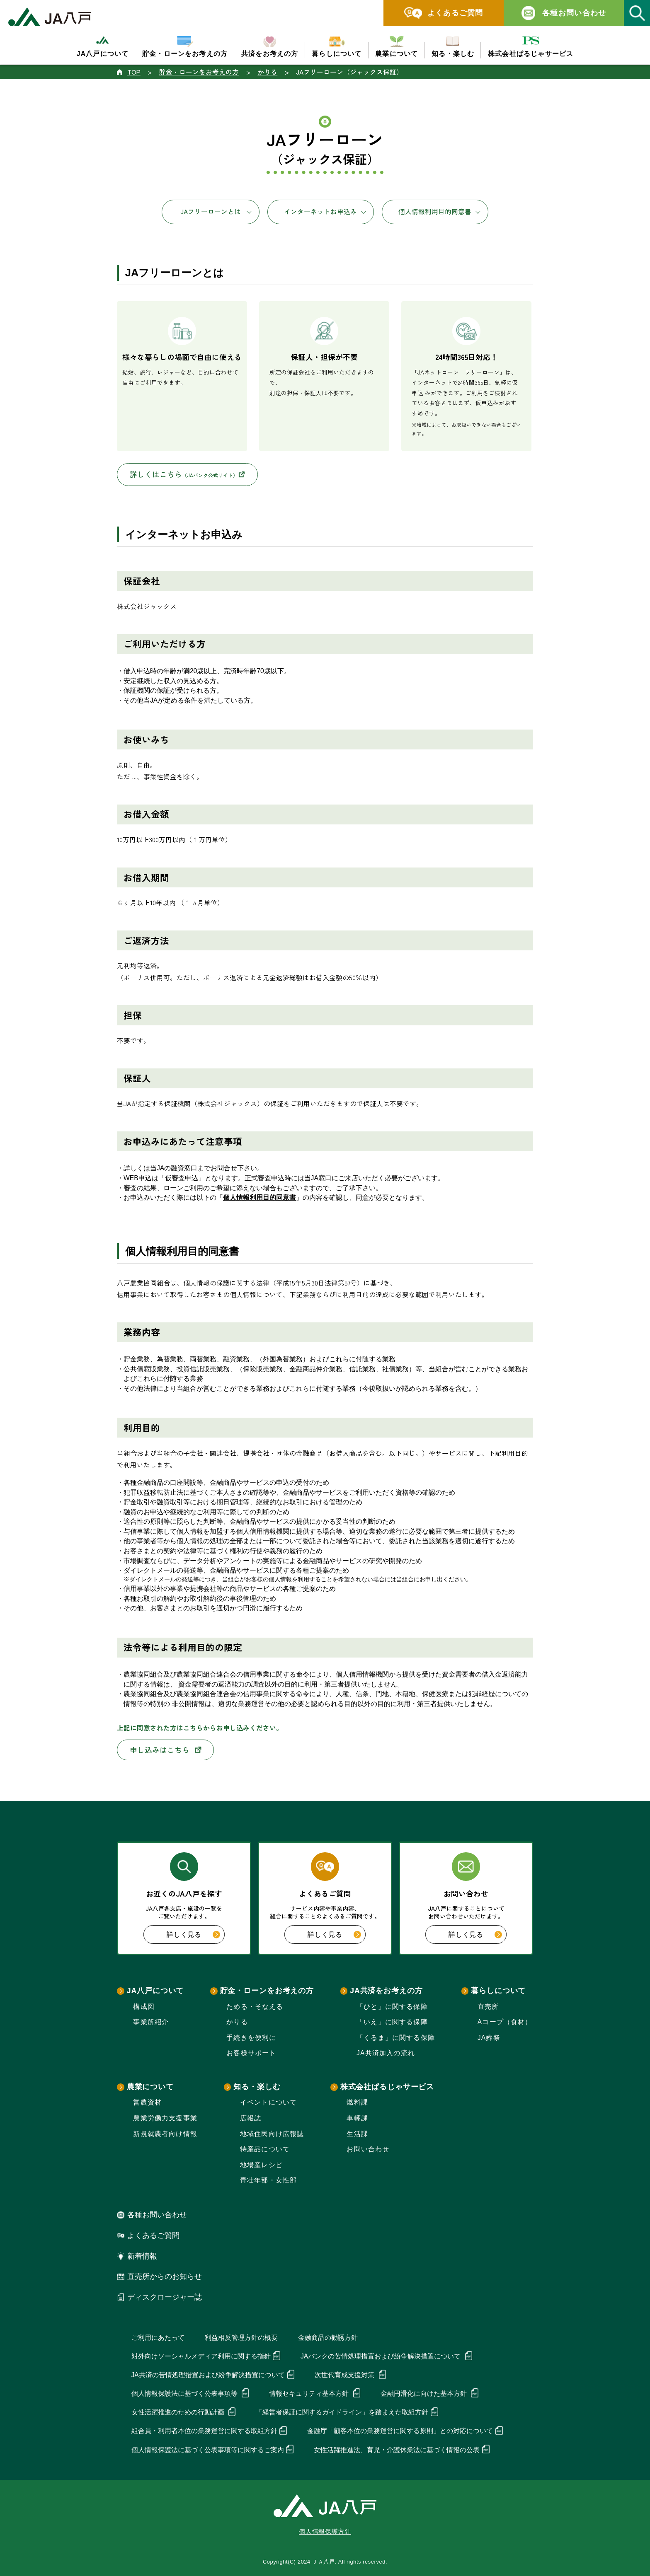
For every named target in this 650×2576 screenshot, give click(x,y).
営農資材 (147, 2102)
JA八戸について (155, 1991)
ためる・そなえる (254, 2006)
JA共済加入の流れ (386, 2052)
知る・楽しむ (256, 2087)
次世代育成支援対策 (345, 2374)
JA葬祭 (489, 2037)
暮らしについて (498, 1991)
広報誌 (251, 2118)
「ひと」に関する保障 (392, 2006)
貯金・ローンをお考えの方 (267, 1991)
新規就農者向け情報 (165, 2133)
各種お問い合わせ (157, 2215)
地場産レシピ (261, 2164)
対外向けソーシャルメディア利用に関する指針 (201, 2356)
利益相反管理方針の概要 (241, 2337)
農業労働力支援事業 (165, 2118)
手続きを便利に (251, 2037)
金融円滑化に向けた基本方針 (424, 2393)
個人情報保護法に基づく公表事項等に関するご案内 (207, 2449)
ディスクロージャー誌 (164, 2297)
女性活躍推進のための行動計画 (178, 2412)
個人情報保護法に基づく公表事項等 (185, 2393)
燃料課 (357, 2102)
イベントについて (268, 2102)
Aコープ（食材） (505, 2021)
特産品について (265, 2149)
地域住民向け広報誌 (272, 2133)
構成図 (144, 2006)
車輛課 (357, 2118)
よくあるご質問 (153, 2235)
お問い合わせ (368, 2149)
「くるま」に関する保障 (396, 2037)
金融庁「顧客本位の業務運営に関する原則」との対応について (400, 2430)
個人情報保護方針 (325, 2531)
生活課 (357, 2133)
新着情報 (142, 2256)
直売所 (488, 2006)
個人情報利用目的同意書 (434, 211)
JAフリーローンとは (210, 211)
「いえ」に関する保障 (392, 2021)
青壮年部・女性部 (268, 2180)
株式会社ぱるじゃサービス (387, 2087)
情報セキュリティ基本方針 (309, 2393)
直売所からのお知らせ (164, 2276)
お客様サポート (251, 2052)
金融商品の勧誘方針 (328, 2337)
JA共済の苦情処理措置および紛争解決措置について (208, 2374)
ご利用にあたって (157, 2337)
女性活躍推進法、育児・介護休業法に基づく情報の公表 (397, 2449)
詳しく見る (193, 1935)
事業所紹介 (151, 2021)
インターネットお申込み (320, 211)
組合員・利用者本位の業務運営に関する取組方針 (204, 2430)
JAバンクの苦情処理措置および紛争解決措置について (382, 2356)
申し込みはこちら (165, 1750)
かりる (237, 2021)
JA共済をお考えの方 (386, 1991)
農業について (150, 2087)
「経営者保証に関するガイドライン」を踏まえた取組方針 (342, 2412)
